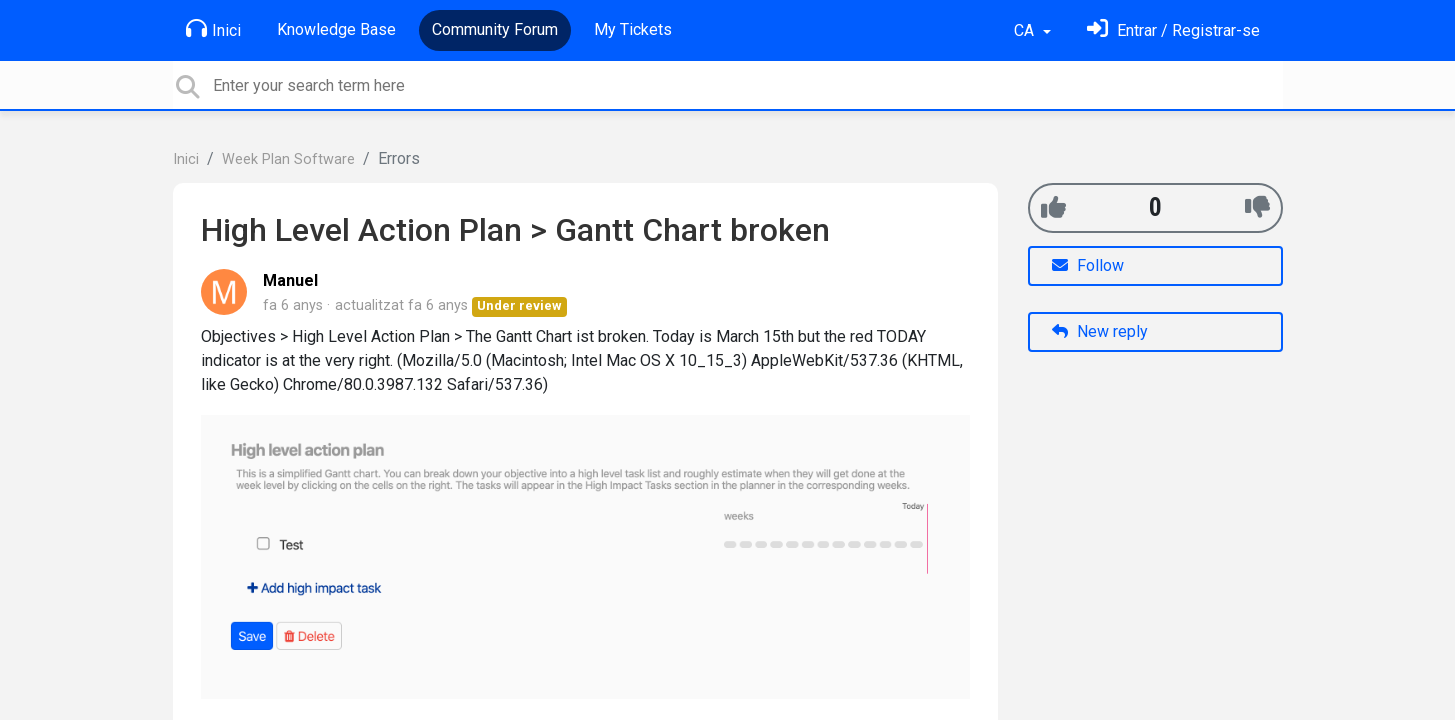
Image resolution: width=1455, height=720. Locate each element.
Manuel (290, 280)
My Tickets (633, 29)
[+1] (1053, 207)
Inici (213, 29)
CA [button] (1026, 30)
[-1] (1257, 207)
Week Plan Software (288, 159)
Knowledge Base (336, 29)
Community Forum (495, 29)
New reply (1100, 331)
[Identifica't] (1173, 30)
